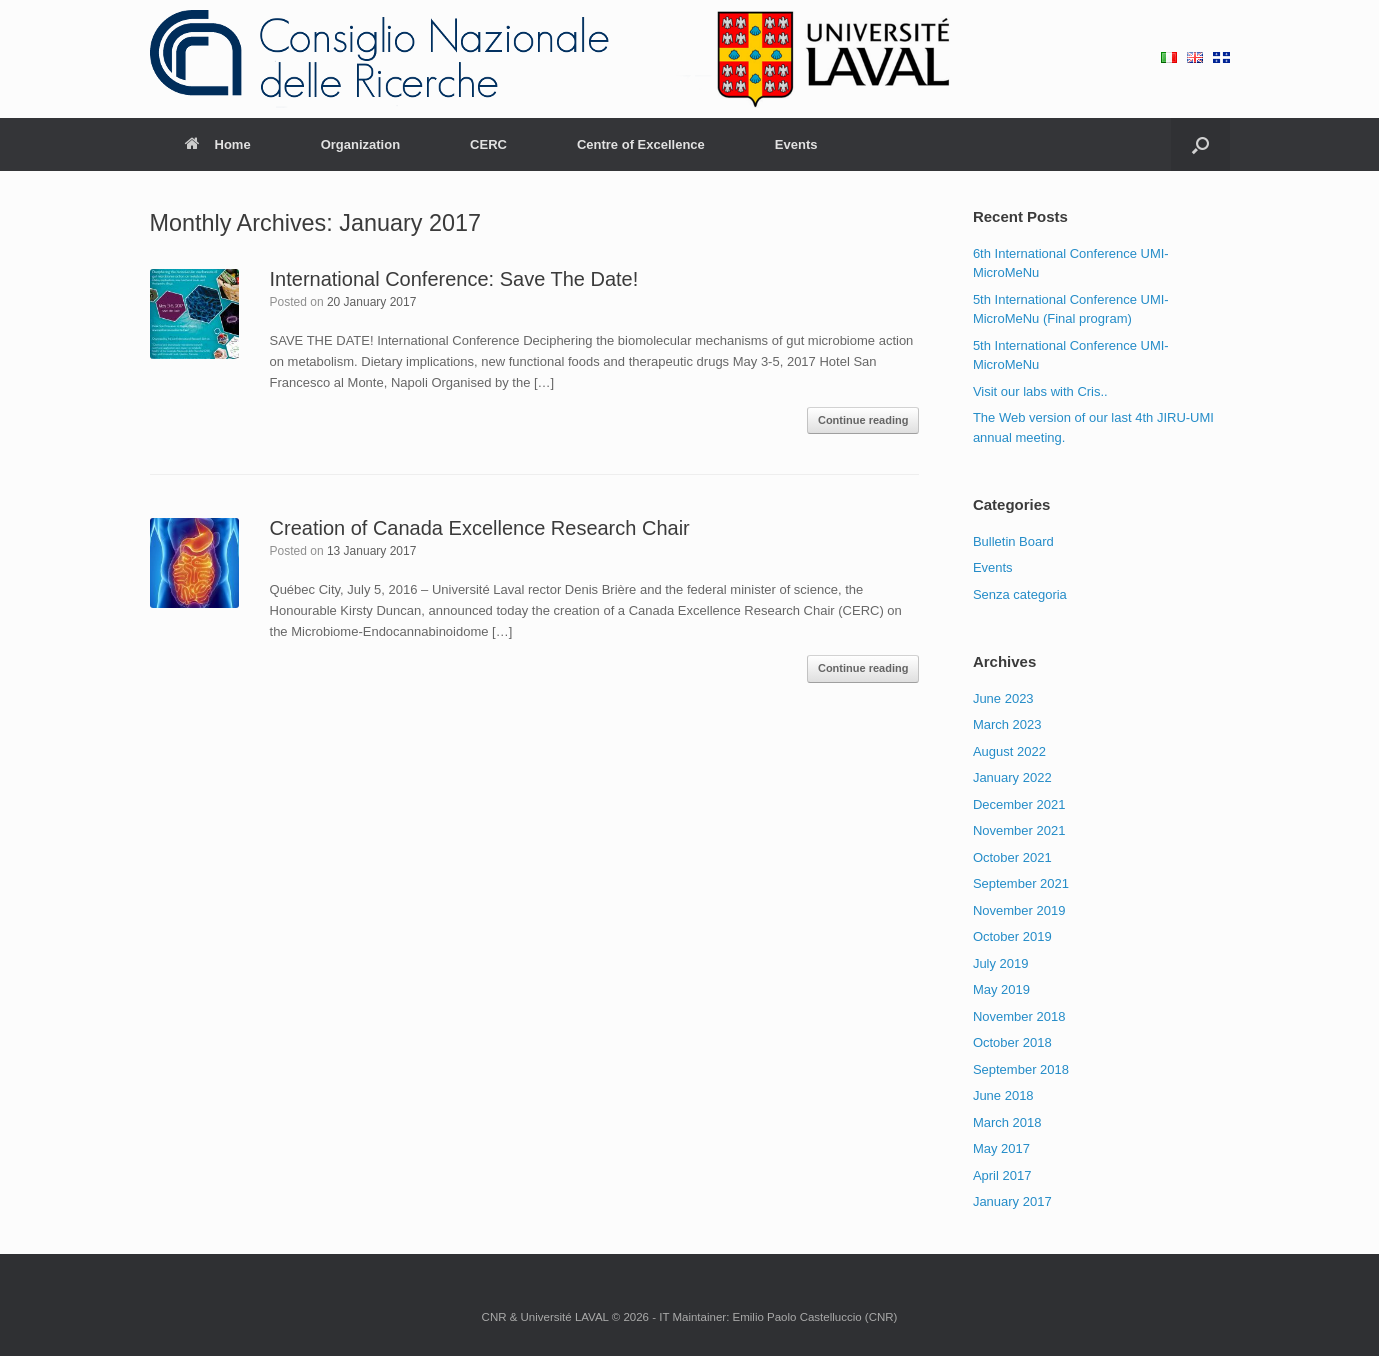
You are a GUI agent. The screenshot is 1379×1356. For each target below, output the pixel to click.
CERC (488, 144)
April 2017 (1002, 1175)
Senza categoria (1020, 594)
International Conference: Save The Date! (454, 279)
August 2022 (1009, 751)
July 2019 (1001, 963)
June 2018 (1003, 1095)
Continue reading (863, 420)
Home (218, 144)
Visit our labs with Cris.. (1040, 391)
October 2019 (1012, 936)
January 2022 (1012, 777)
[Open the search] (1200, 144)
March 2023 (1007, 724)
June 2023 (1003, 698)
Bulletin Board (1013, 541)
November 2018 (1019, 1016)
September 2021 (1021, 883)
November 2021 (1019, 830)
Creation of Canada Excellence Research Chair (480, 528)
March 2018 (1007, 1122)
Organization (360, 144)
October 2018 (1012, 1042)
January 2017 (1012, 1201)
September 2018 (1021, 1069)
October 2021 (1012, 857)
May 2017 (1001, 1148)
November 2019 (1019, 910)
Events (796, 144)
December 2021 (1019, 804)
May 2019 (1001, 989)
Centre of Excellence (641, 144)
